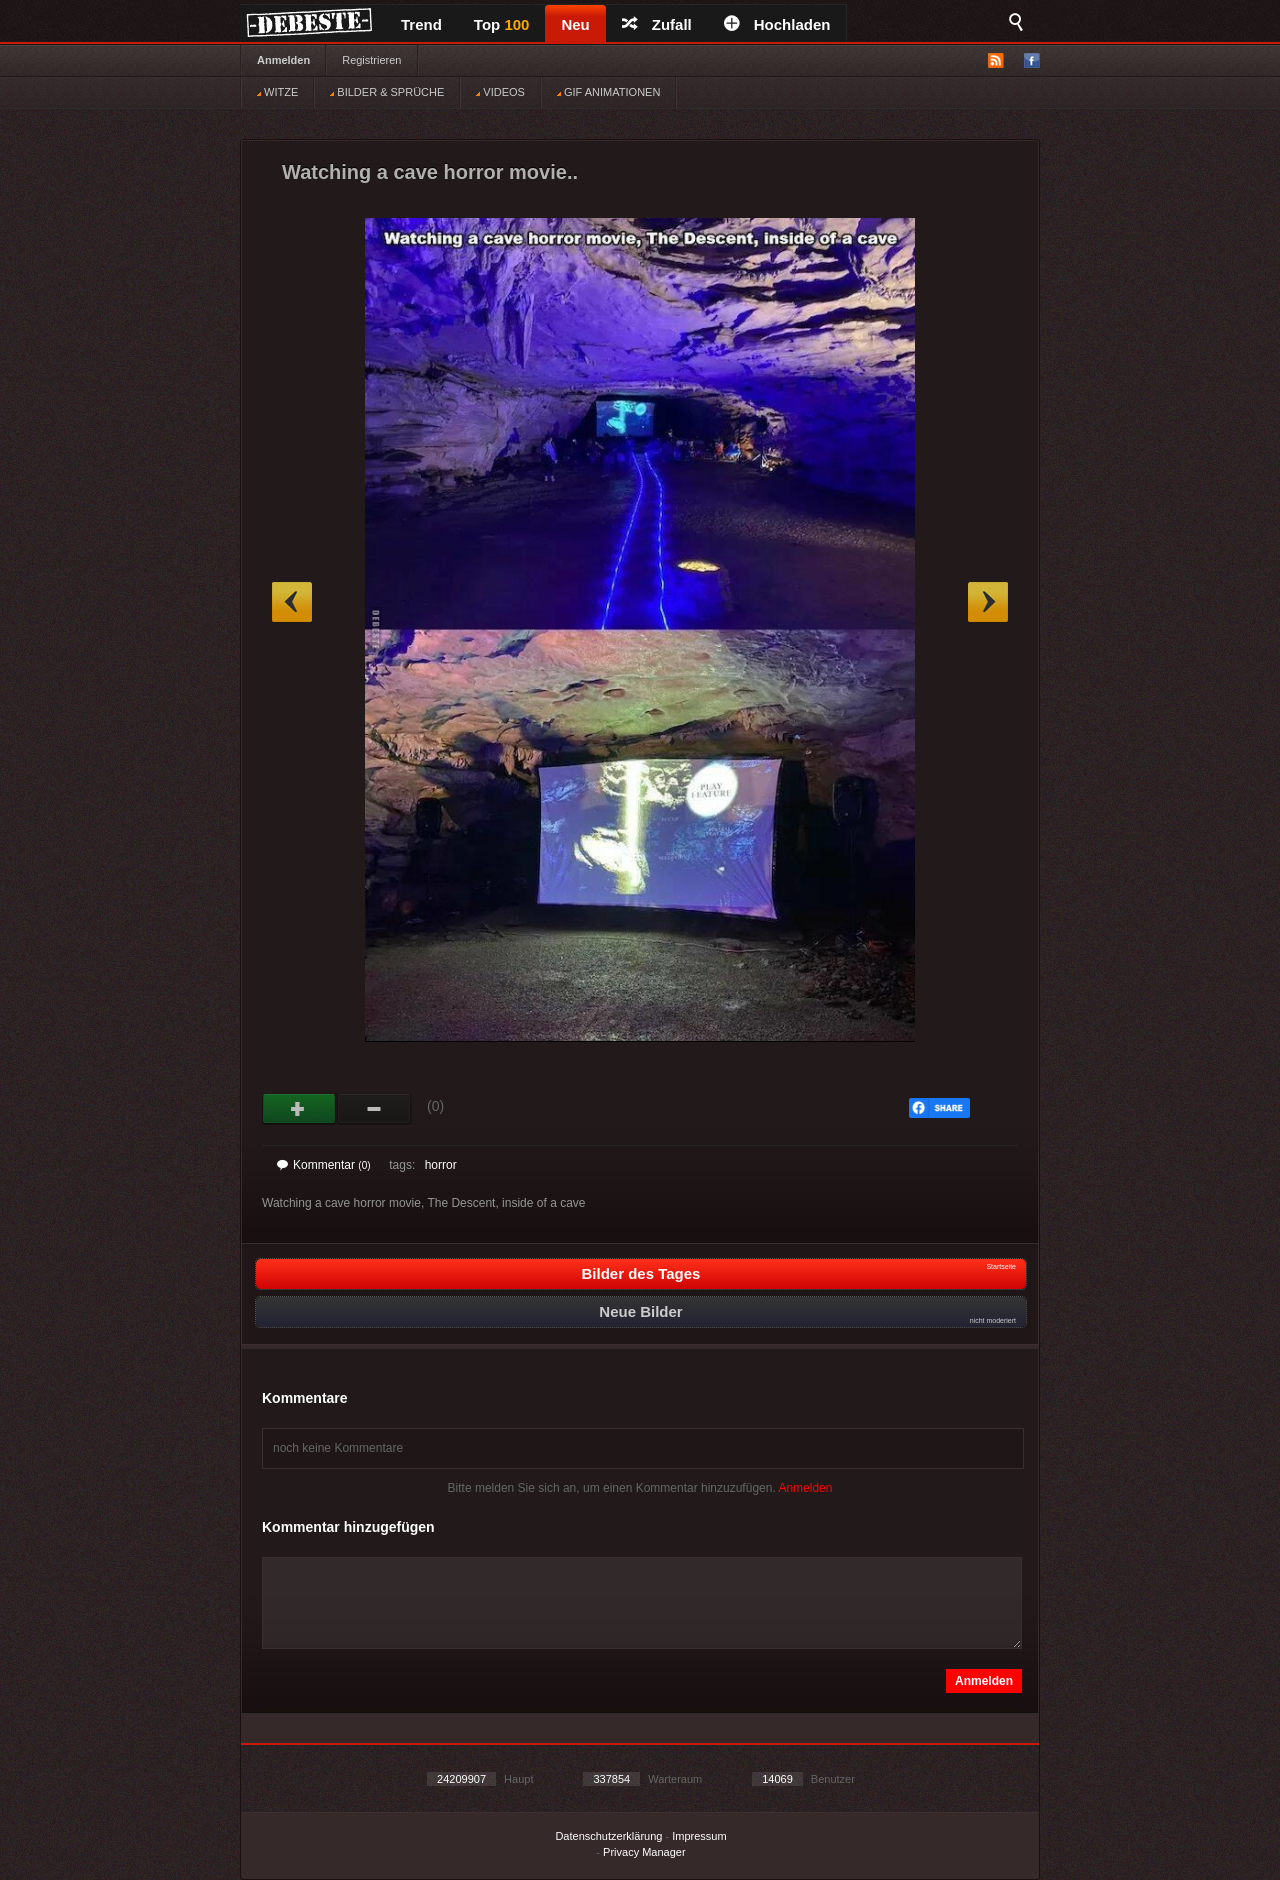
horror (441, 1165)
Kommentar (324, 1165)
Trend (421, 24)
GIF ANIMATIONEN (608, 92)
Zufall (657, 24)
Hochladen (777, 24)
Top (502, 24)
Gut (299, 1109)
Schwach (374, 1109)
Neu (575, 24)
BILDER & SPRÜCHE (387, 92)
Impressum (699, 1836)
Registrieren (371, 60)
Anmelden (283, 60)
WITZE (277, 92)
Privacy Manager (644, 1852)
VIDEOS (500, 92)
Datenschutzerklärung (608, 1836)
